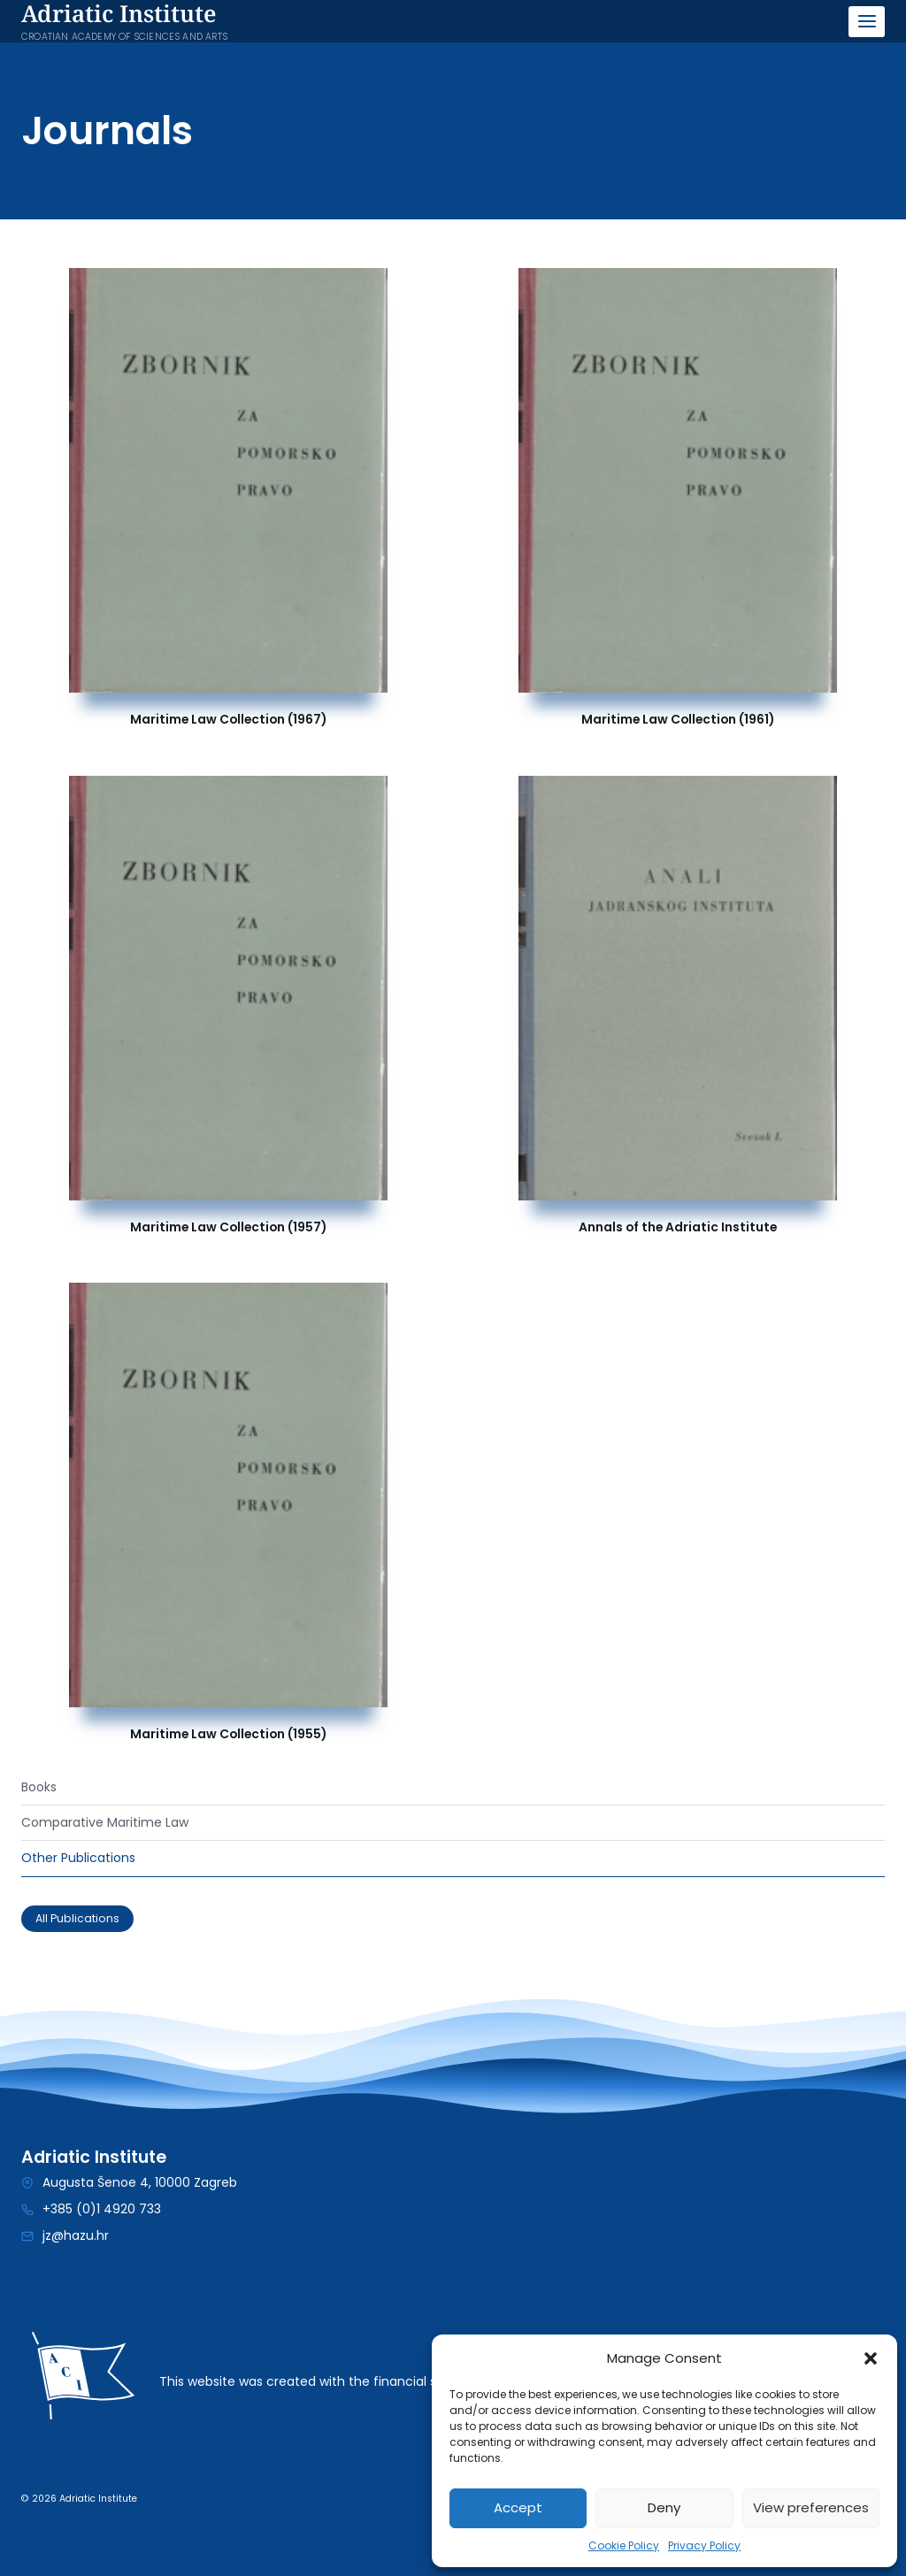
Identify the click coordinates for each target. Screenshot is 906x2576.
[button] (870, 2358)
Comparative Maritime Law (104, 1822)
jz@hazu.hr (75, 2235)
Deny (664, 2507)
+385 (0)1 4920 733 (101, 2209)
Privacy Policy (704, 2545)
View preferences (811, 2507)
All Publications (77, 1918)
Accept (518, 2507)
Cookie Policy (623, 2545)
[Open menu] (866, 21)
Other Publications (78, 1858)
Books (39, 1787)
